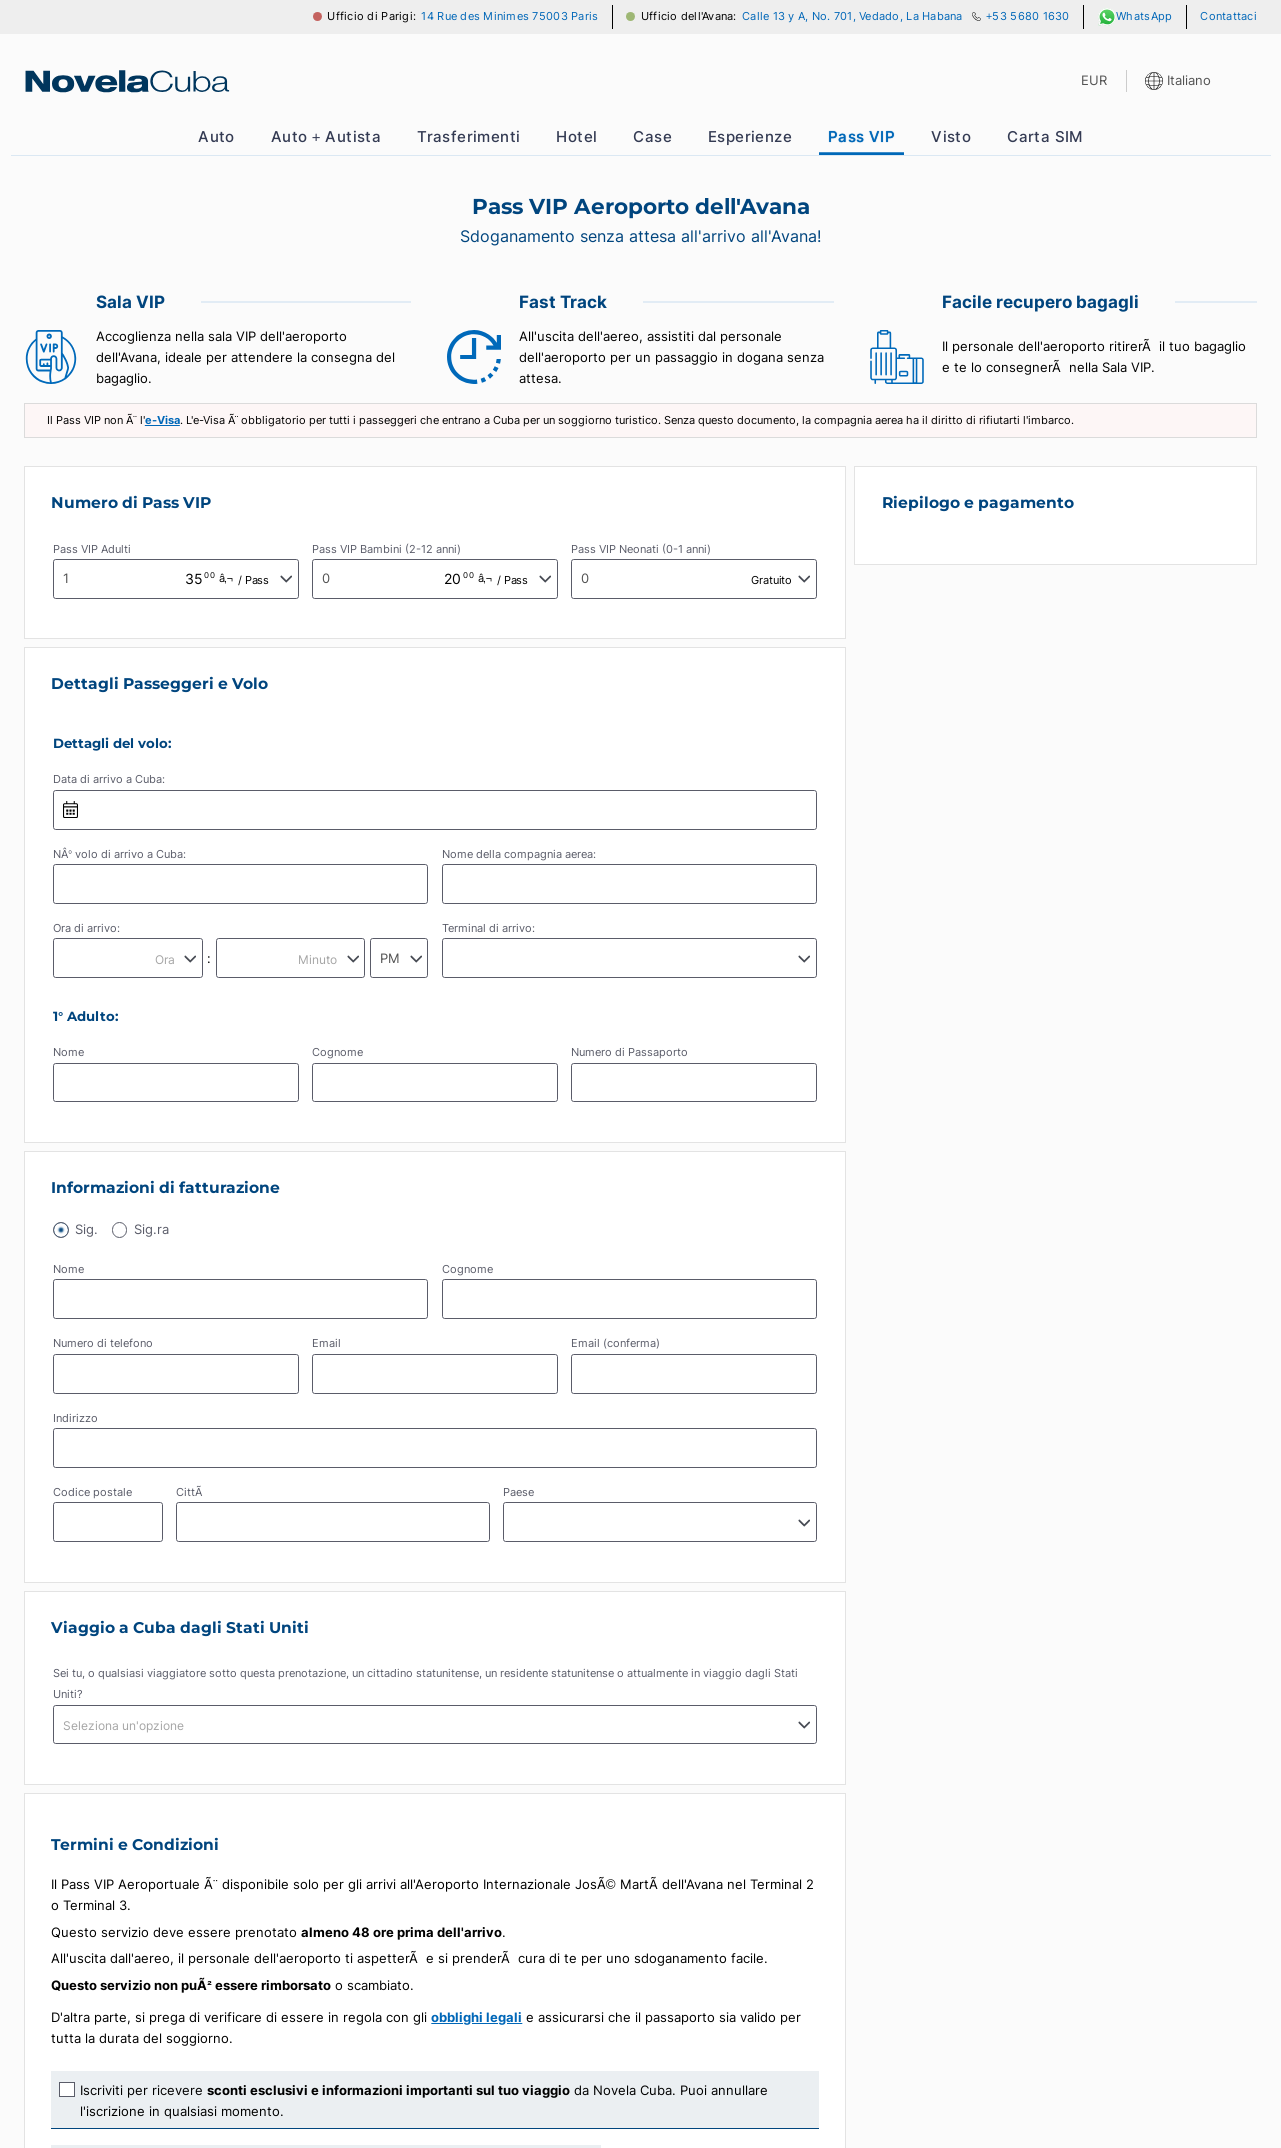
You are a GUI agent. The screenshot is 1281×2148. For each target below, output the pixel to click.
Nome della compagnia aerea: (519, 854)
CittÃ (190, 1493)
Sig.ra (153, 1229)
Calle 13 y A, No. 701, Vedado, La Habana (852, 16)
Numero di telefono (103, 1344)
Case (652, 136)
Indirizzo (75, 1418)
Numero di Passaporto (629, 1052)
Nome (68, 1052)
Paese (518, 1493)
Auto (216, 136)
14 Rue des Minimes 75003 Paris (509, 16)
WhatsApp (1135, 17)
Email (326, 1344)
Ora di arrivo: (86, 928)
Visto (951, 136)
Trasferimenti (468, 136)
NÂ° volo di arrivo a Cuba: (119, 854)
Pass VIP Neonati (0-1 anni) (641, 549)
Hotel (576, 136)
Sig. (87, 1229)
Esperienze (750, 136)
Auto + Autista (326, 136)
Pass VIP (861, 136)
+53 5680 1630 (1028, 16)
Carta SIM (1045, 136)
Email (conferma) (615, 1344)
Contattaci (1228, 16)
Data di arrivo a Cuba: (109, 779)
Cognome (337, 1052)
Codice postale (92, 1493)
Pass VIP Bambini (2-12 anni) (386, 549)
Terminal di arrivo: (488, 928)
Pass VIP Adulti (92, 549)
